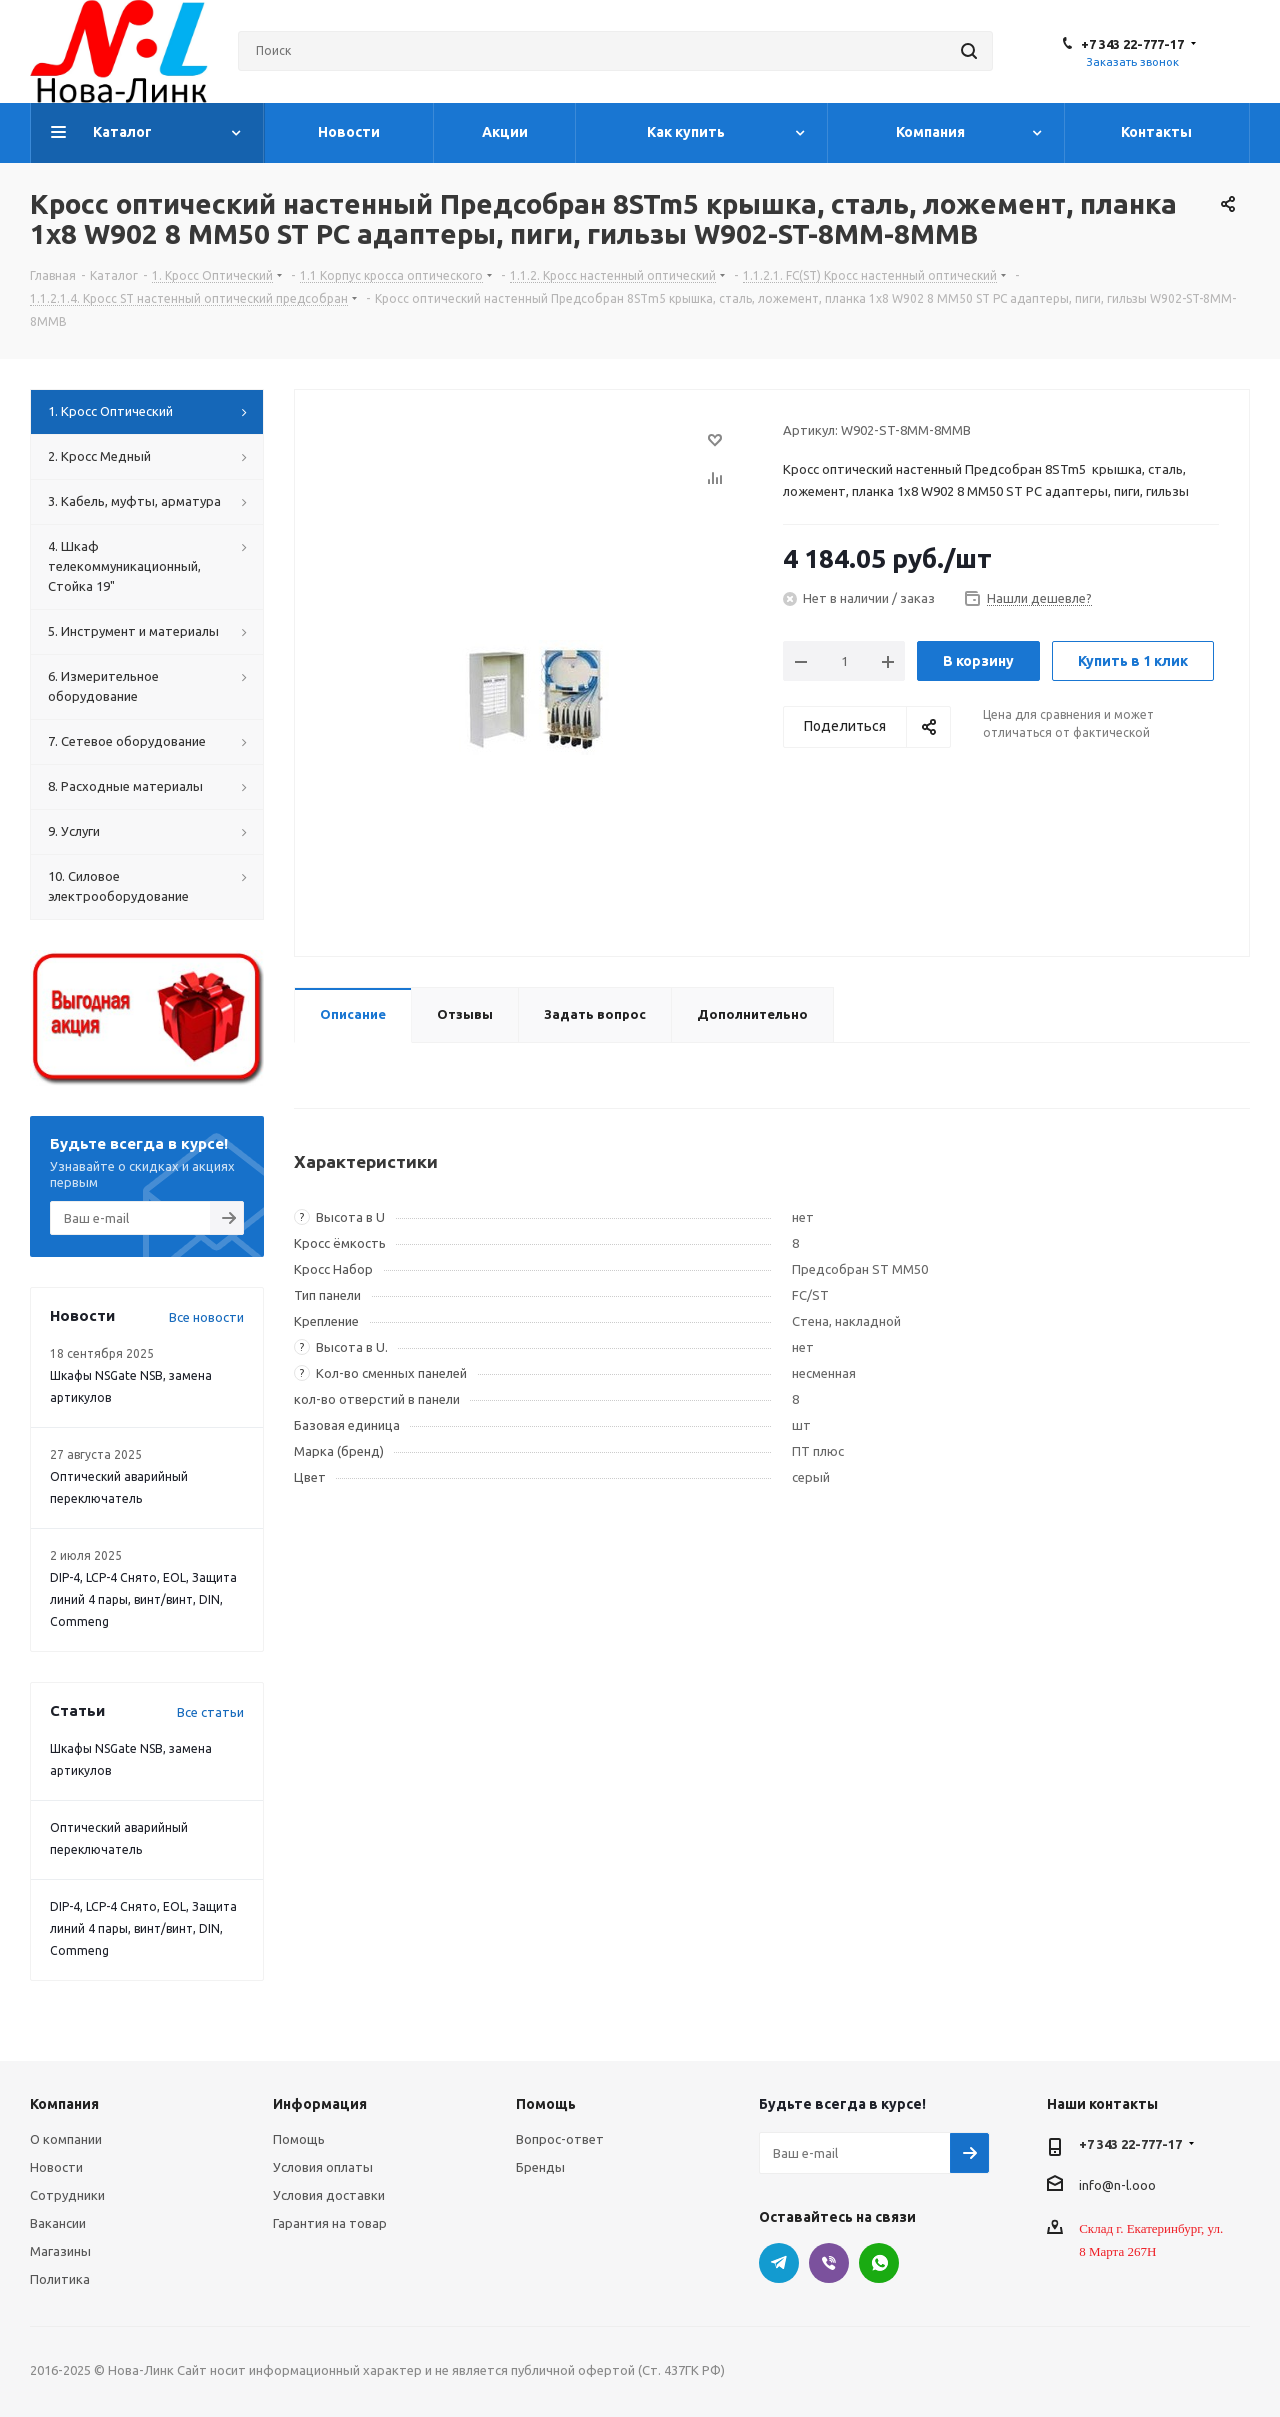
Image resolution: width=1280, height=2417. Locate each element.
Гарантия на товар (330, 2223)
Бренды (540, 2167)
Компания (64, 2104)
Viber (829, 2263)
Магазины (60, 2251)
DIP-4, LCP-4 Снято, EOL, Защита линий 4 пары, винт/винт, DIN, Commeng (143, 1599)
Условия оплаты (323, 2167)
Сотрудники (67, 2195)
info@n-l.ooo (1117, 2184)
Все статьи (210, 1712)
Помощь (299, 2139)
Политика (60, 2279)
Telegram (779, 2263)
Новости (56, 2167)
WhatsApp (879, 2263)
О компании (66, 2139)
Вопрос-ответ (560, 2139)
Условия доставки (329, 2195)
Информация (320, 2104)
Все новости (206, 1317)
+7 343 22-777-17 (1132, 44)
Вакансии (58, 2223)
